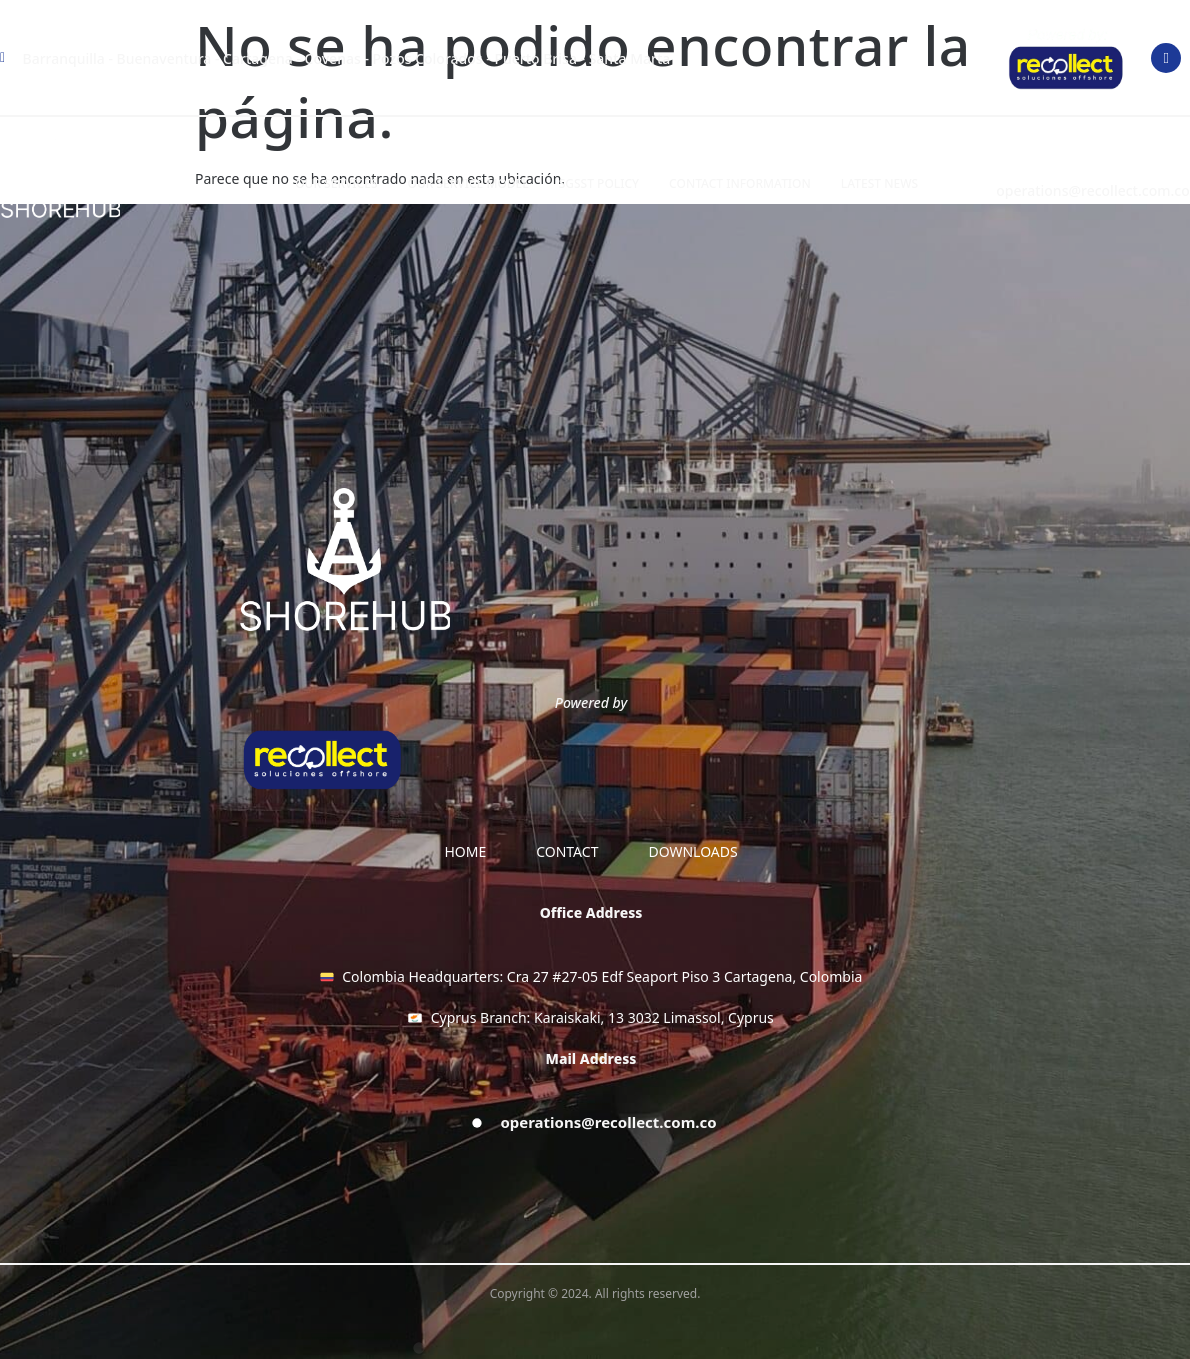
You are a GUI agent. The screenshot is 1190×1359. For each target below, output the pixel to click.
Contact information (740, 183)
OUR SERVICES (336, 183)
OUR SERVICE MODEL (468, 183)
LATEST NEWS (879, 183)
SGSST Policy (599, 183)
